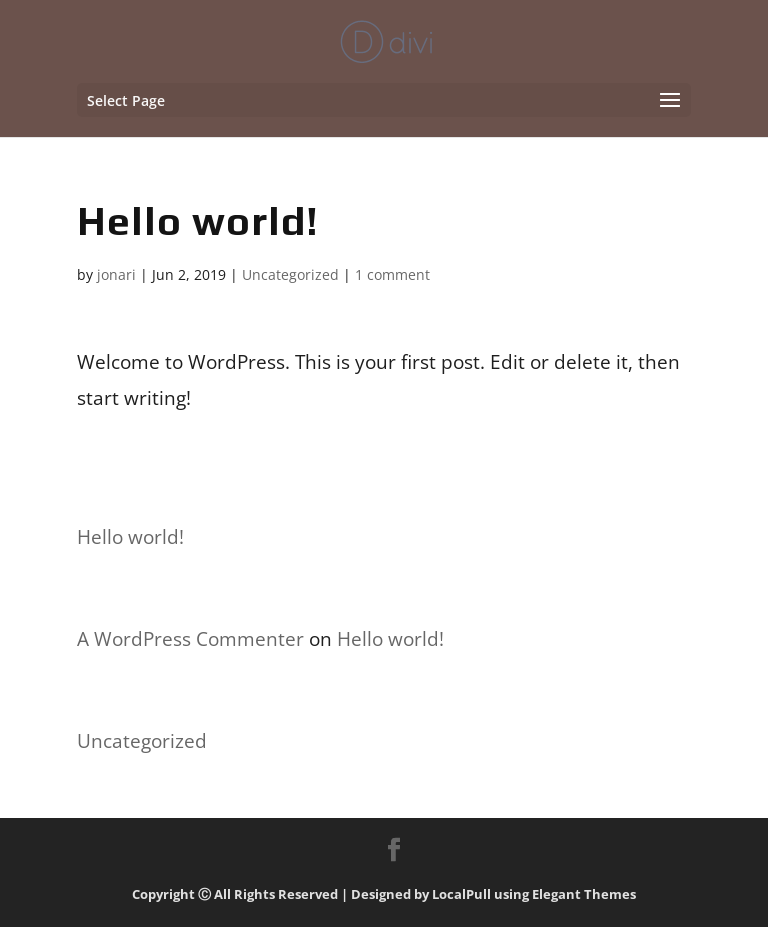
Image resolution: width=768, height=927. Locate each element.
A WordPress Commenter (190, 639)
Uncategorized (290, 274)
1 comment (392, 274)
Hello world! (130, 537)
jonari (116, 274)
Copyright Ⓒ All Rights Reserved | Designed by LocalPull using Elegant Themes (384, 894)
